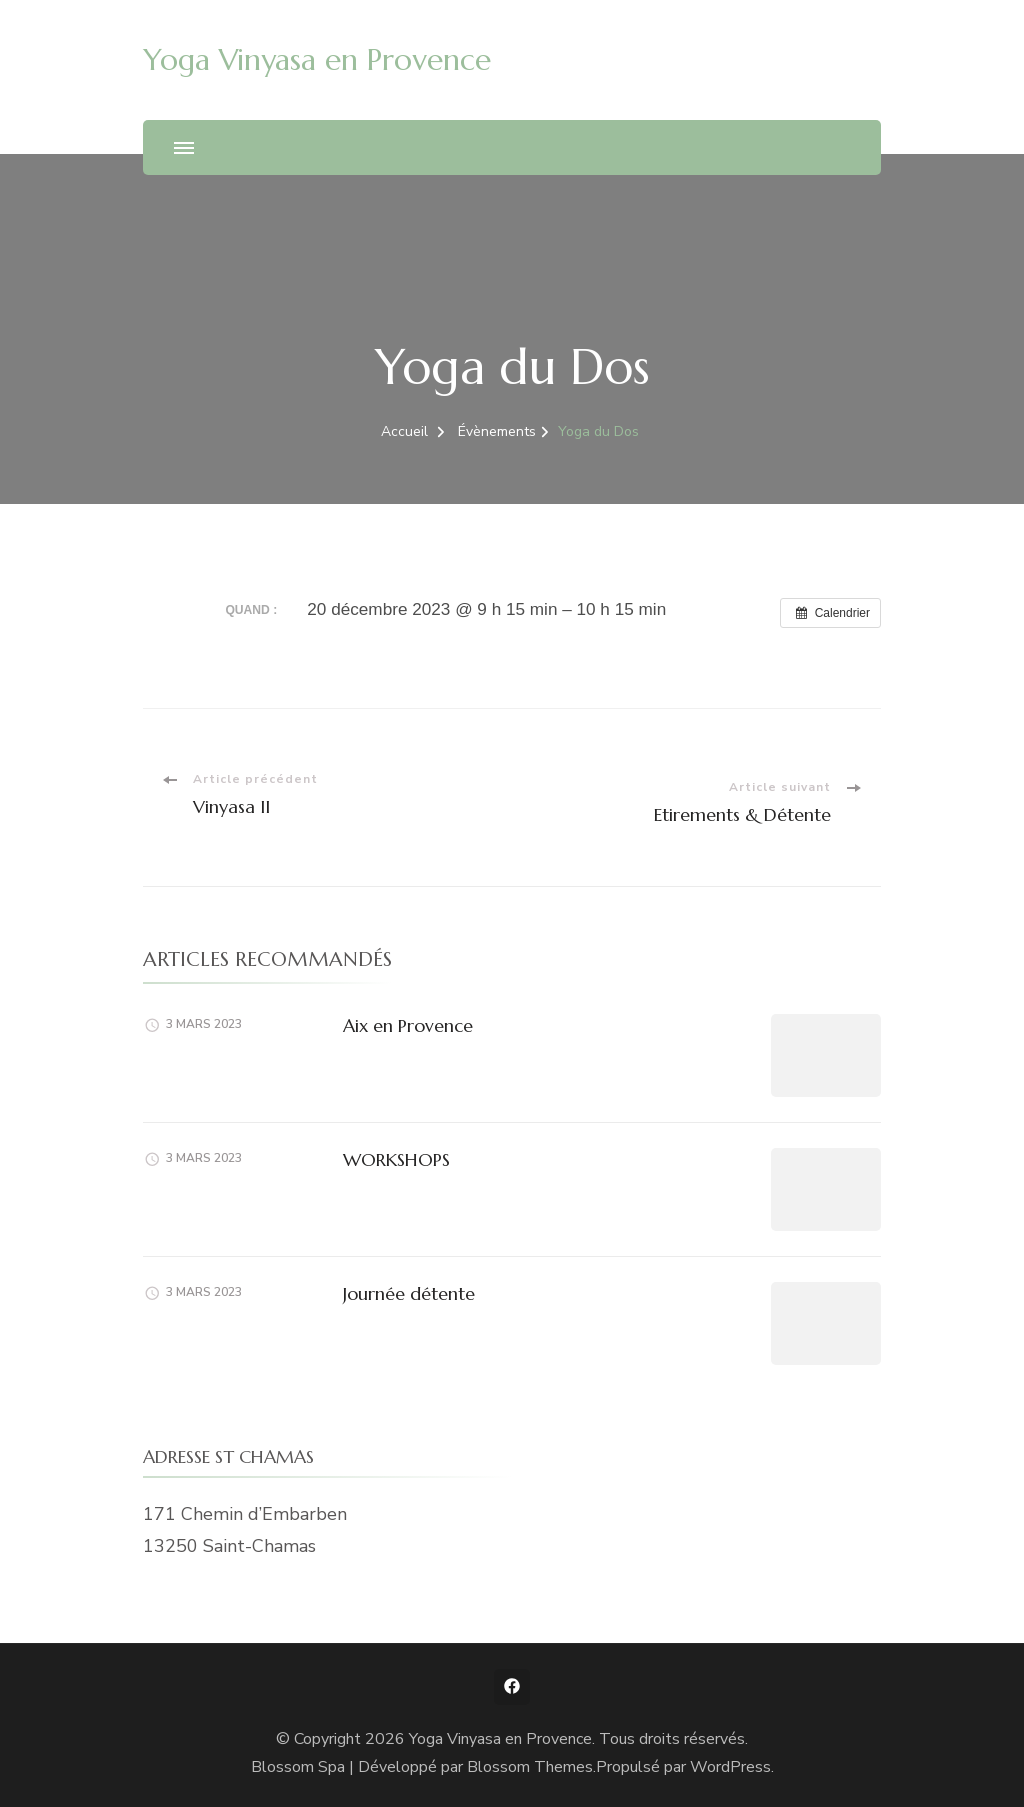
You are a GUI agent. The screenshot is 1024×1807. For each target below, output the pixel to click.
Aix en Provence (408, 1025)
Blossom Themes (530, 1767)
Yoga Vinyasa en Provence (317, 59)
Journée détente (409, 1293)
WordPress (730, 1767)
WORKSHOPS (396, 1159)
